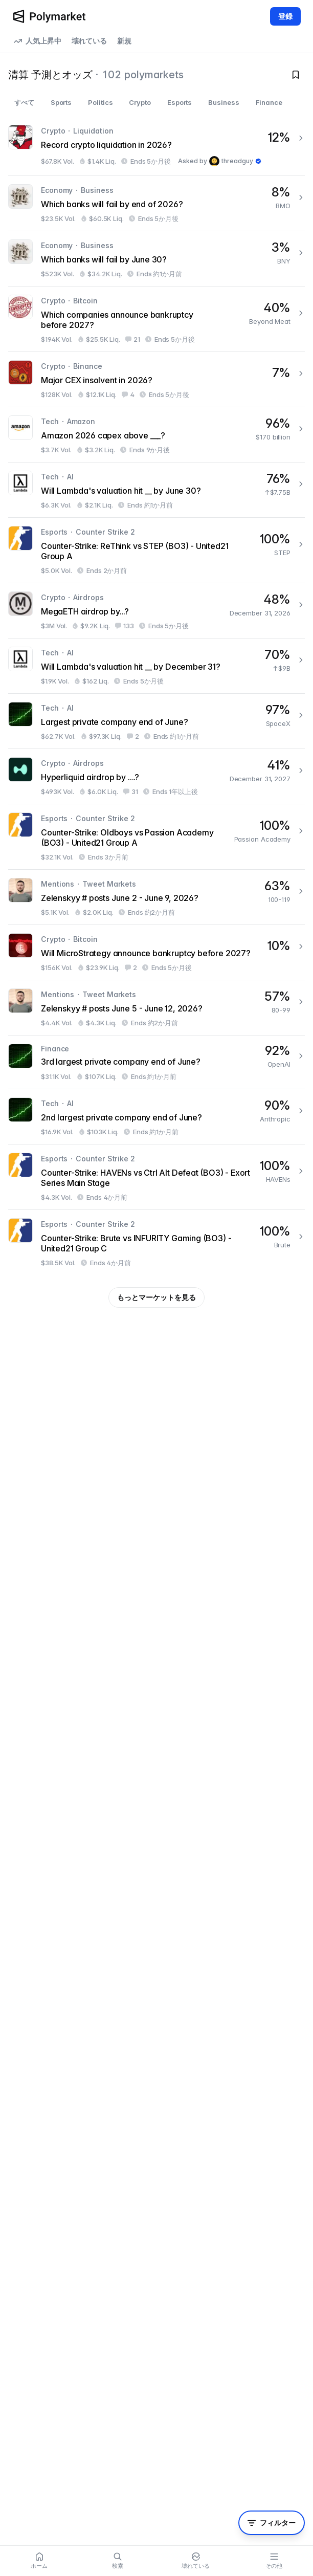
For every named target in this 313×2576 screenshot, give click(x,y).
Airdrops (88, 597)
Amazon (81, 421)
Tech (50, 421)
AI (70, 476)
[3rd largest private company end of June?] (156, 1062)
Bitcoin (85, 300)
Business (97, 190)
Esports (54, 531)
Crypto (53, 130)
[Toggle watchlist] (295, 74)
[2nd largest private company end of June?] (156, 1116)
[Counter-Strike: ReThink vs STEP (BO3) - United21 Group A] (156, 550)
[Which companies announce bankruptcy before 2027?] (156, 319)
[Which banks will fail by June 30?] (156, 258)
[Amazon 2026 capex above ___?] (156, 434)
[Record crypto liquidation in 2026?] (156, 146)
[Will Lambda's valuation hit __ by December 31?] (156, 666)
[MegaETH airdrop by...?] (156, 610)
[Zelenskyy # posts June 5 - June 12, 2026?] (156, 1007)
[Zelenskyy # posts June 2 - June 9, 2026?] (156, 897)
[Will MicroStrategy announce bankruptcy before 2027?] (156, 952)
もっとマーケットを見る (156, 1297)
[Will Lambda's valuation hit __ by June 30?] (156, 490)
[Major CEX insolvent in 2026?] (156, 379)
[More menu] (274, 2561)
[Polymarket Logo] (49, 16)
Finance (55, 1048)
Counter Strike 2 (105, 531)
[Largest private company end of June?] (156, 721)
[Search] (117, 2561)
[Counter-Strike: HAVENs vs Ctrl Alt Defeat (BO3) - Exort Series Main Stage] (156, 1176)
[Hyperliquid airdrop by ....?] (156, 776)
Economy (57, 190)
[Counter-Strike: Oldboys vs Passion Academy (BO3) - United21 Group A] (156, 836)
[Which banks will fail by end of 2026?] (156, 203)
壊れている (89, 40)
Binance (87, 366)
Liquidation (93, 130)
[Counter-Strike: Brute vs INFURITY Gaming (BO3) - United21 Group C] (156, 1242)
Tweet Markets (109, 883)
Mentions (57, 883)
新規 (124, 40)
